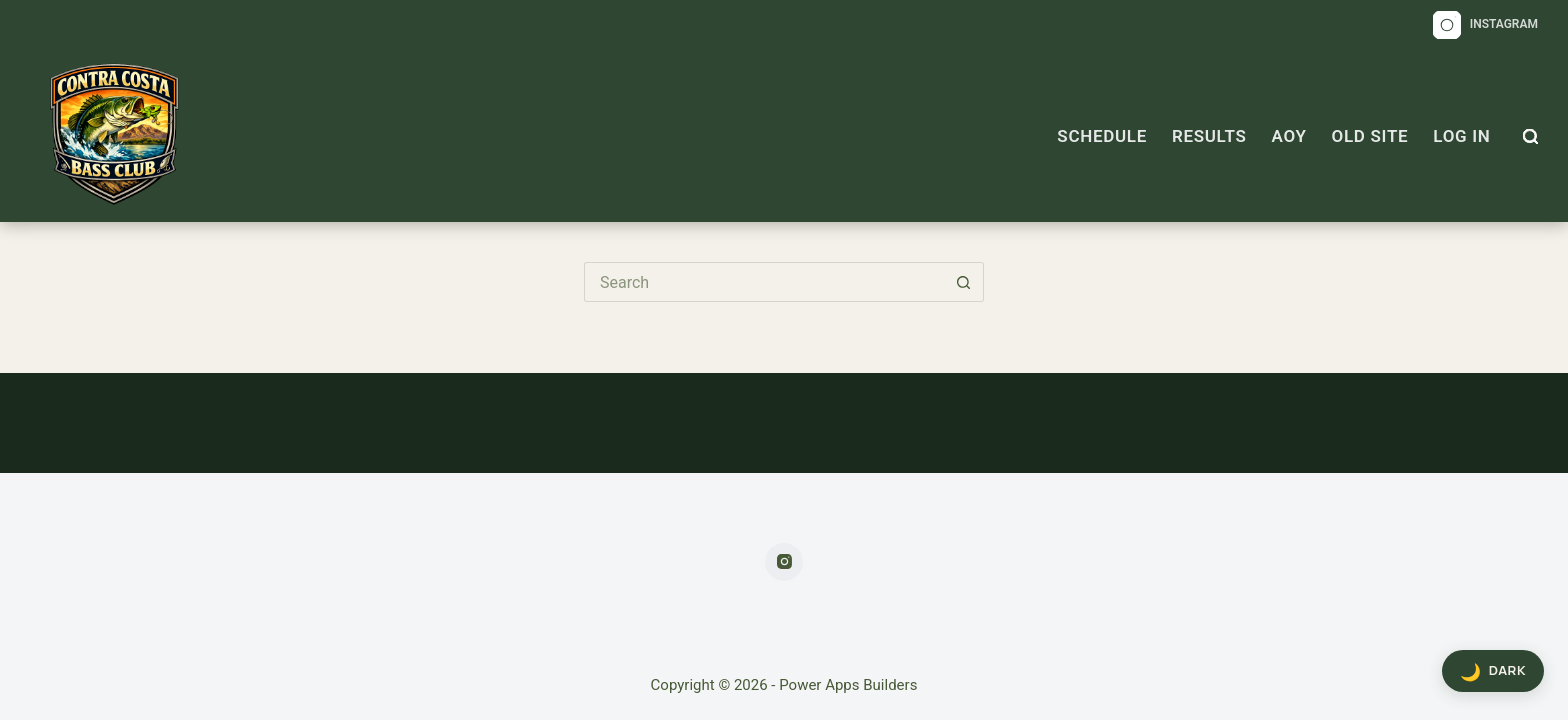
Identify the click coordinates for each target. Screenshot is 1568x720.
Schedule (1102, 136)
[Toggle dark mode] (1493, 671)
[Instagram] (1485, 25)
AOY (1289, 136)
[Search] (1530, 136)
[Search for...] (764, 282)
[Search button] (964, 282)
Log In (1461, 136)
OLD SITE (1370, 136)
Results (1209, 136)
